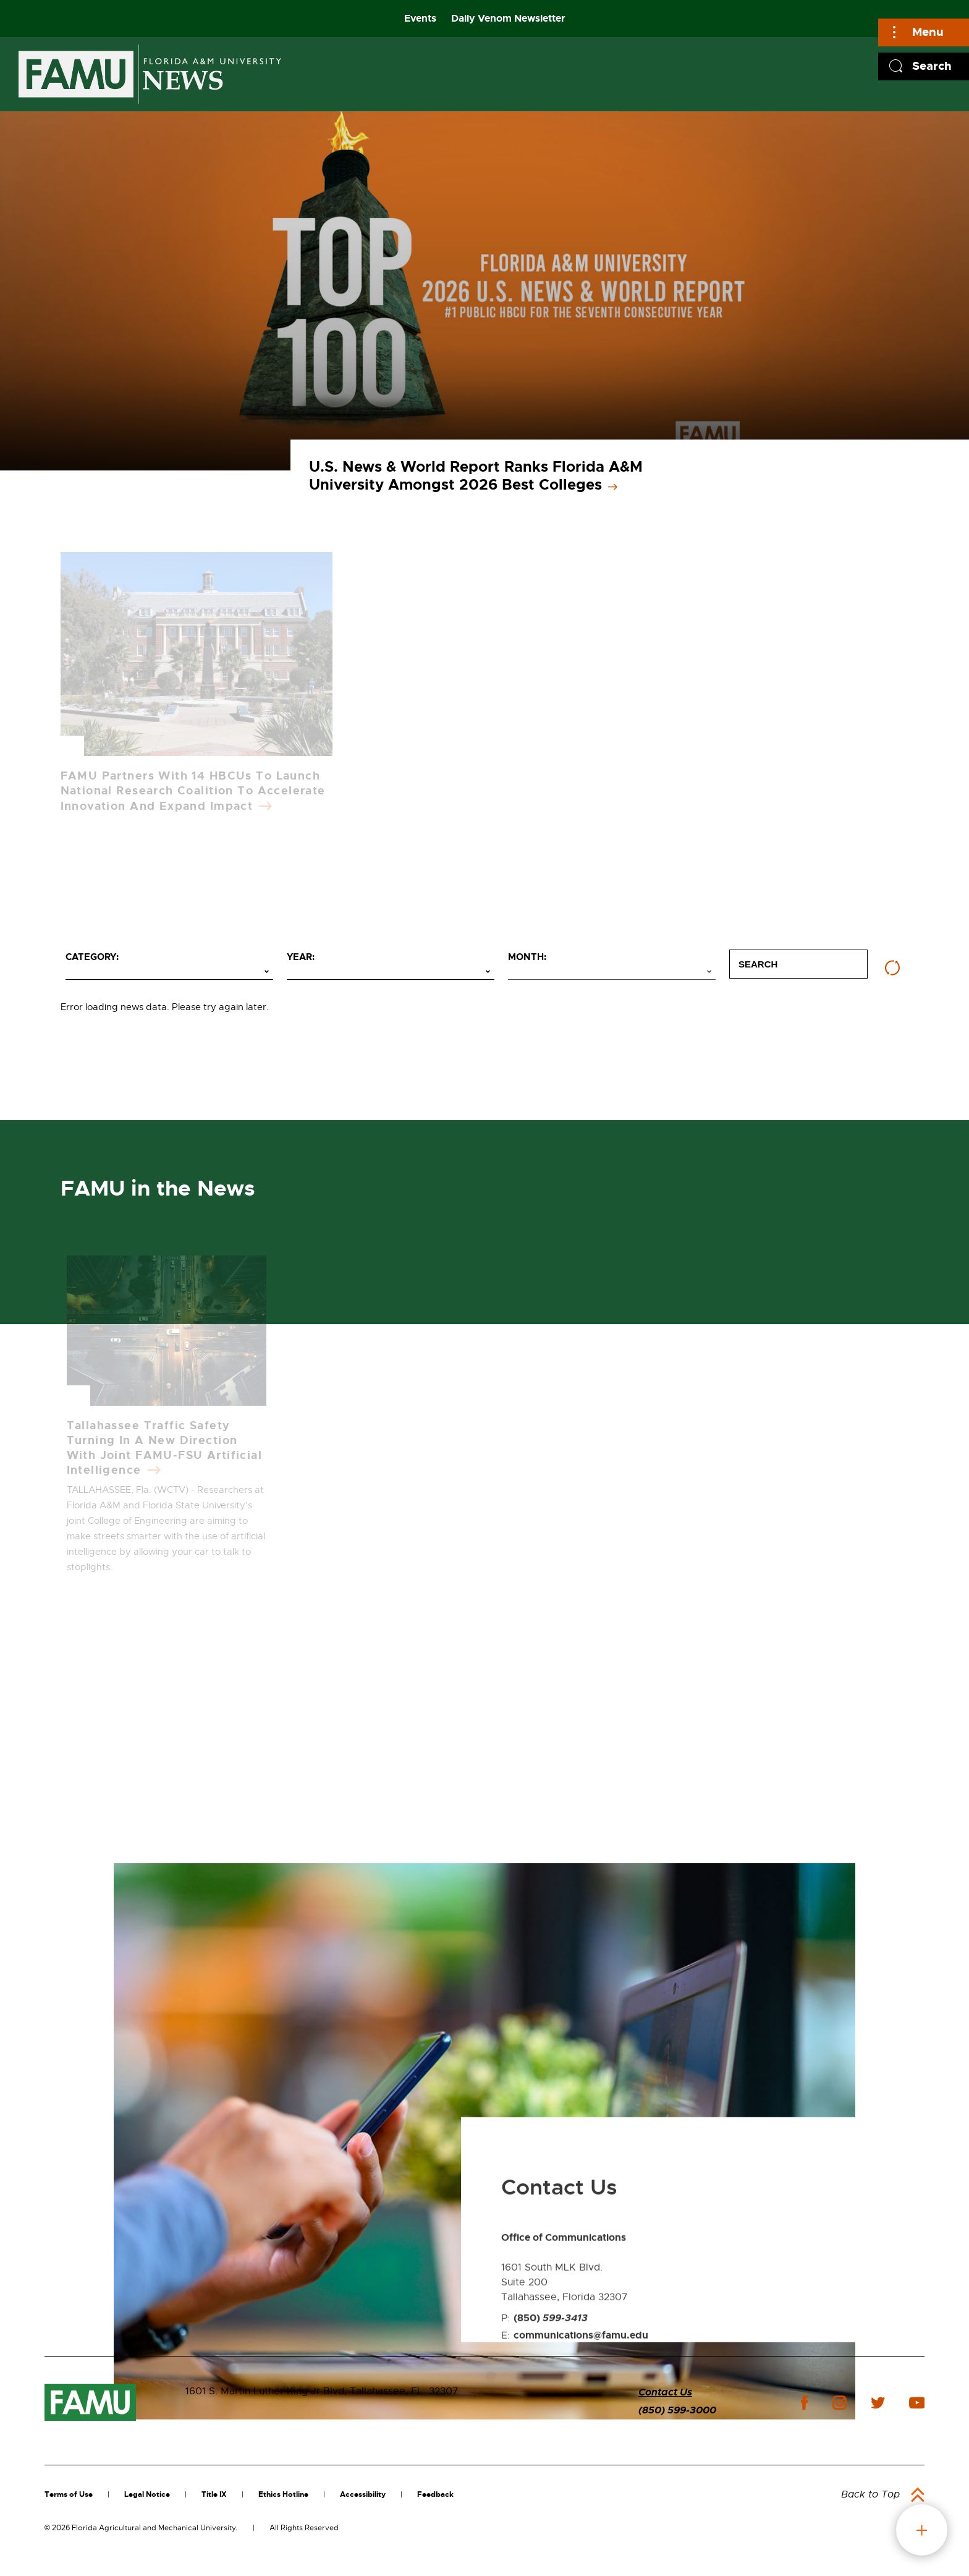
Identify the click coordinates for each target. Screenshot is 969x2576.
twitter (877, 2402)
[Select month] (612, 972)
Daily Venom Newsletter (508, 18)
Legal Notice (147, 2494)
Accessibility (363, 2494)
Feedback (435, 2494)
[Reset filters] (892, 968)
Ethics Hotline (283, 2494)
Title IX (214, 2494)
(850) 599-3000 (677, 2410)
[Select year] (390, 972)
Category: (92, 957)
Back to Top (870, 2494)
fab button (921, 2530)
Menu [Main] (928, 32)
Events (420, 18)
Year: (301, 957)
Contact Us (665, 2392)
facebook (804, 2402)
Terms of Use (68, 2494)
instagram (839, 2403)
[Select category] (169, 972)
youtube (917, 2402)
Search (932, 66)
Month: (527, 957)
